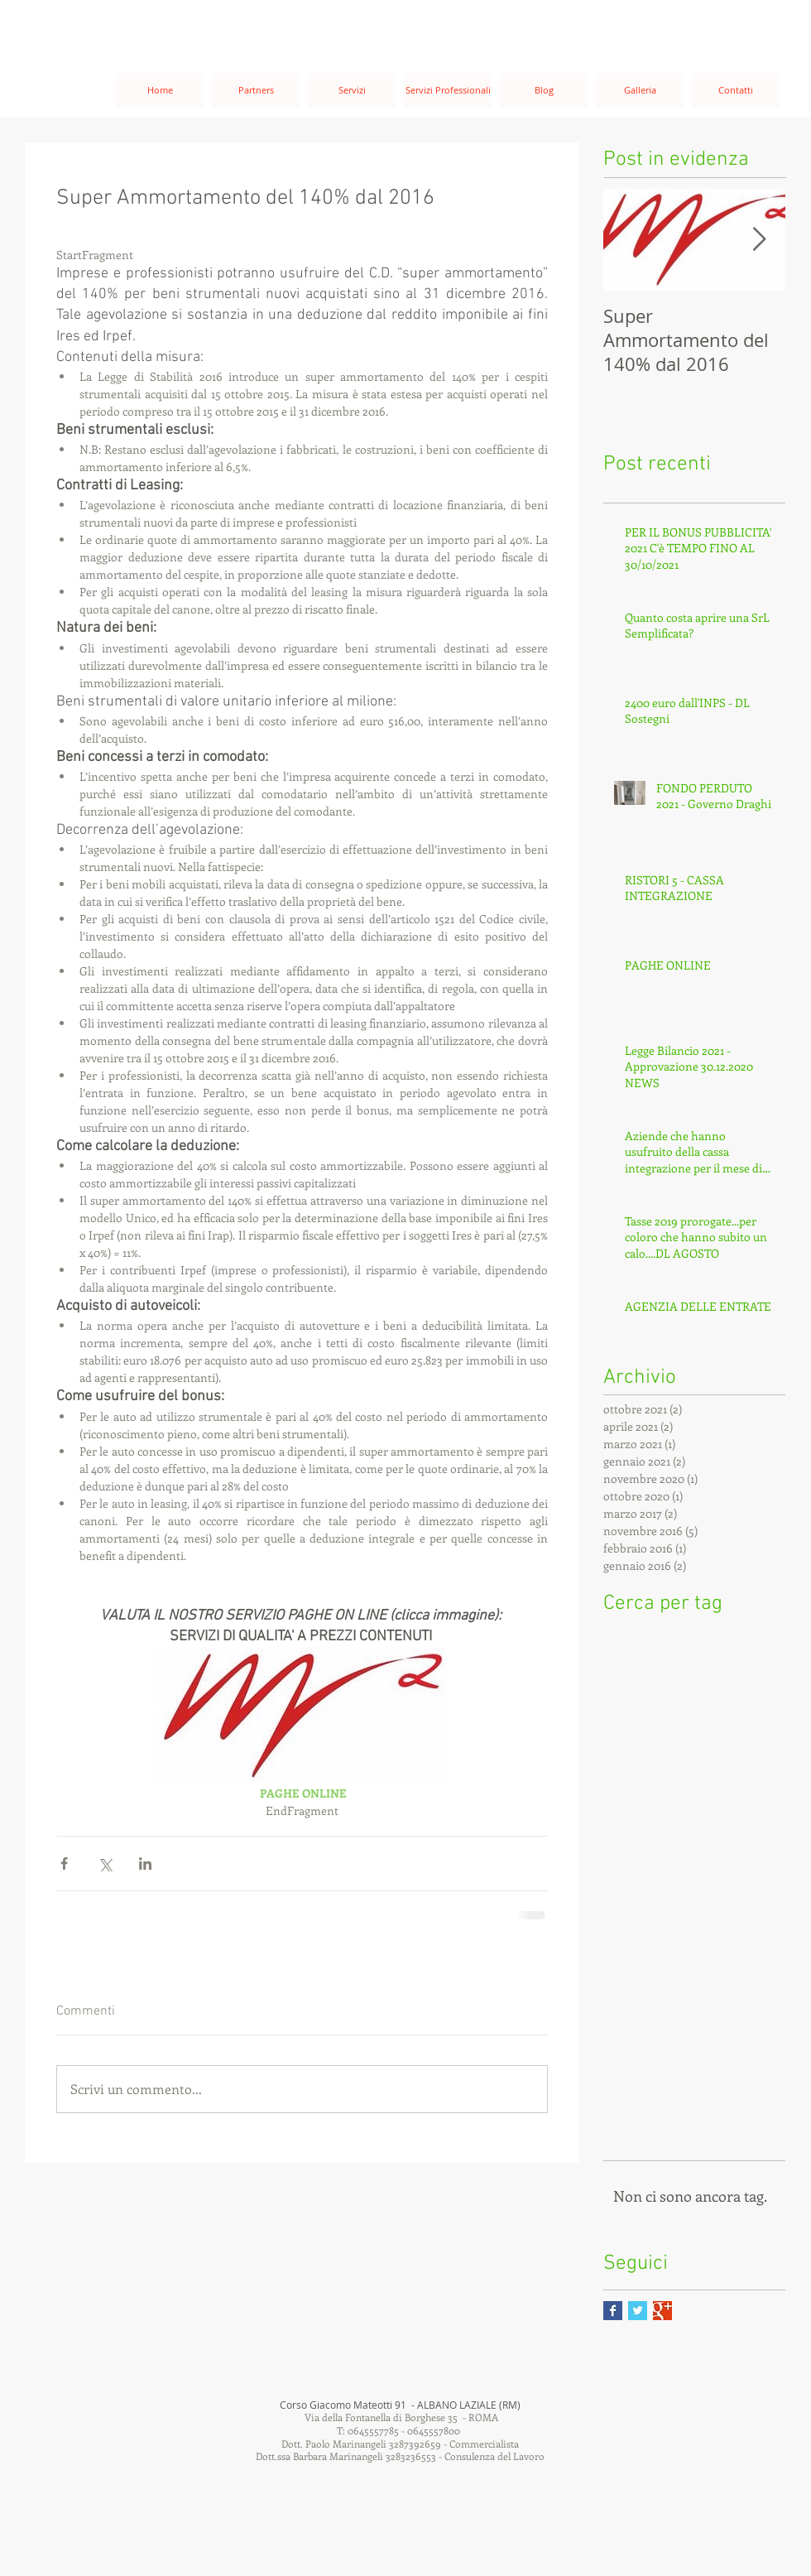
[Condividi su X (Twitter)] (105, 1863)
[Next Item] (758, 240)
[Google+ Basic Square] (662, 2310)
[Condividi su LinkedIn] (145, 1863)
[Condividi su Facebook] (64, 1863)
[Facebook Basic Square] (612, 2310)
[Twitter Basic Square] (637, 2310)
